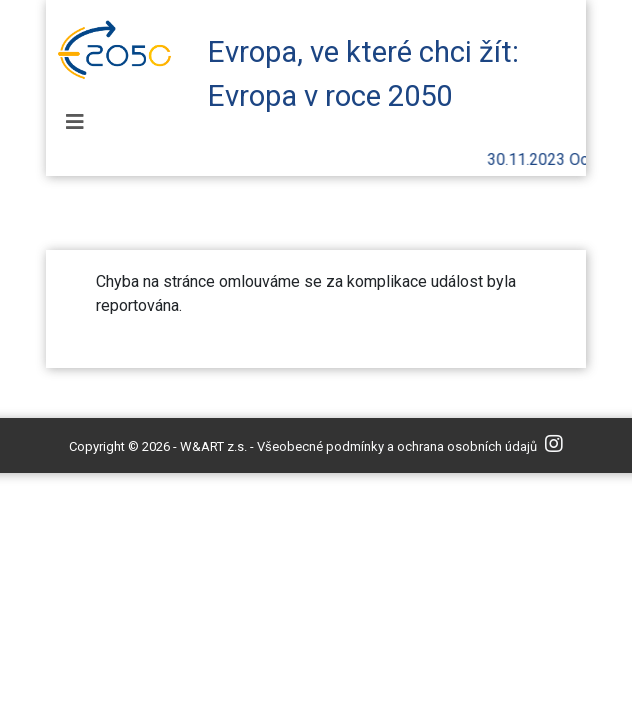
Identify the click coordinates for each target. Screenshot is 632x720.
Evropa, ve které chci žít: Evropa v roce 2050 (363, 67)
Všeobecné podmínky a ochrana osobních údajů (397, 446)
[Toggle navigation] (75, 122)
